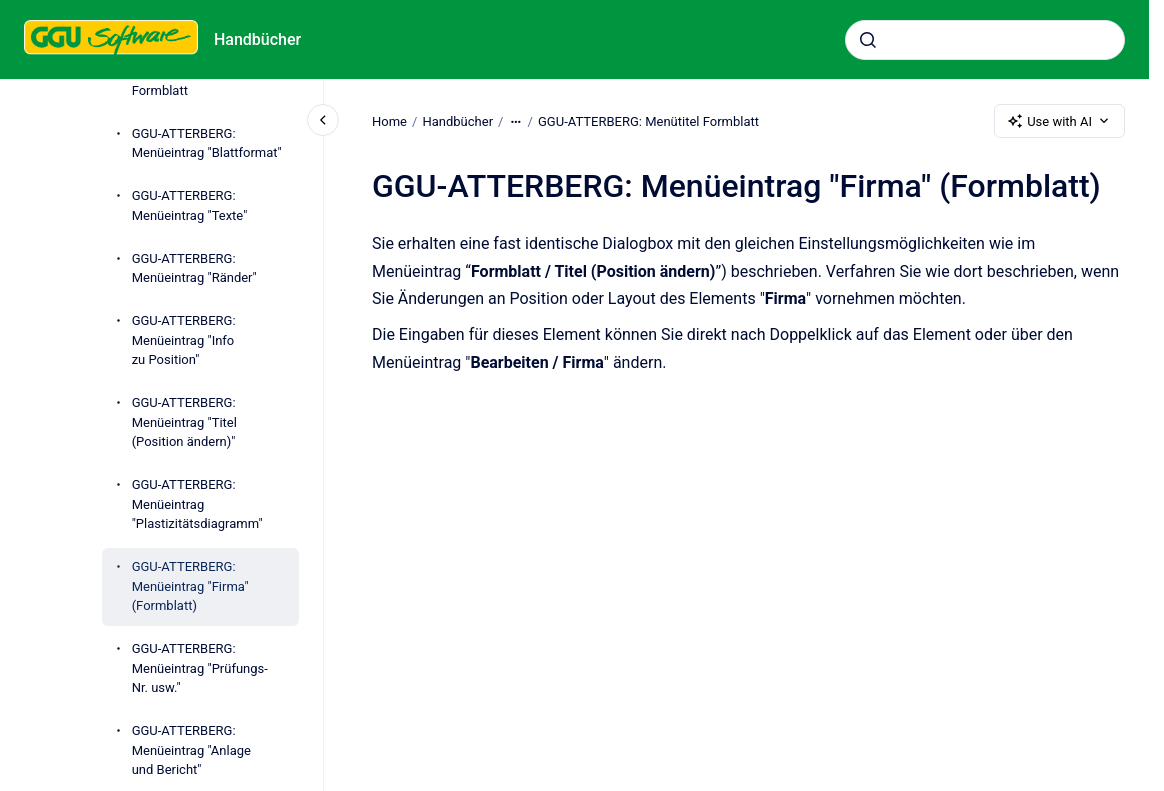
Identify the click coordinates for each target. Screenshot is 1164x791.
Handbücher (257, 39)
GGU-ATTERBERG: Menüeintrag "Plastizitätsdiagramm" (197, 504)
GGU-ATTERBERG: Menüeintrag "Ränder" (194, 268)
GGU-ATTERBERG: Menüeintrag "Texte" (190, 205)
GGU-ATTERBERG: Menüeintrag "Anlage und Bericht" (191, 750)
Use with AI (1059, 121)
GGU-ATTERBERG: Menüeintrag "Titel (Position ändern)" (184, 422)
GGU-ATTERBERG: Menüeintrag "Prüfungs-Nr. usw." (200, 668)
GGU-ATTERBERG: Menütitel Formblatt (648, 120)
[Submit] (868, 40)
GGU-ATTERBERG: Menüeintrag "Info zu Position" (184, 340)
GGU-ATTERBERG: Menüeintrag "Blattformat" (207, 143)
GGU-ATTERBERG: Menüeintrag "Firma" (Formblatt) (190, 586)
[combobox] (985, 40)
